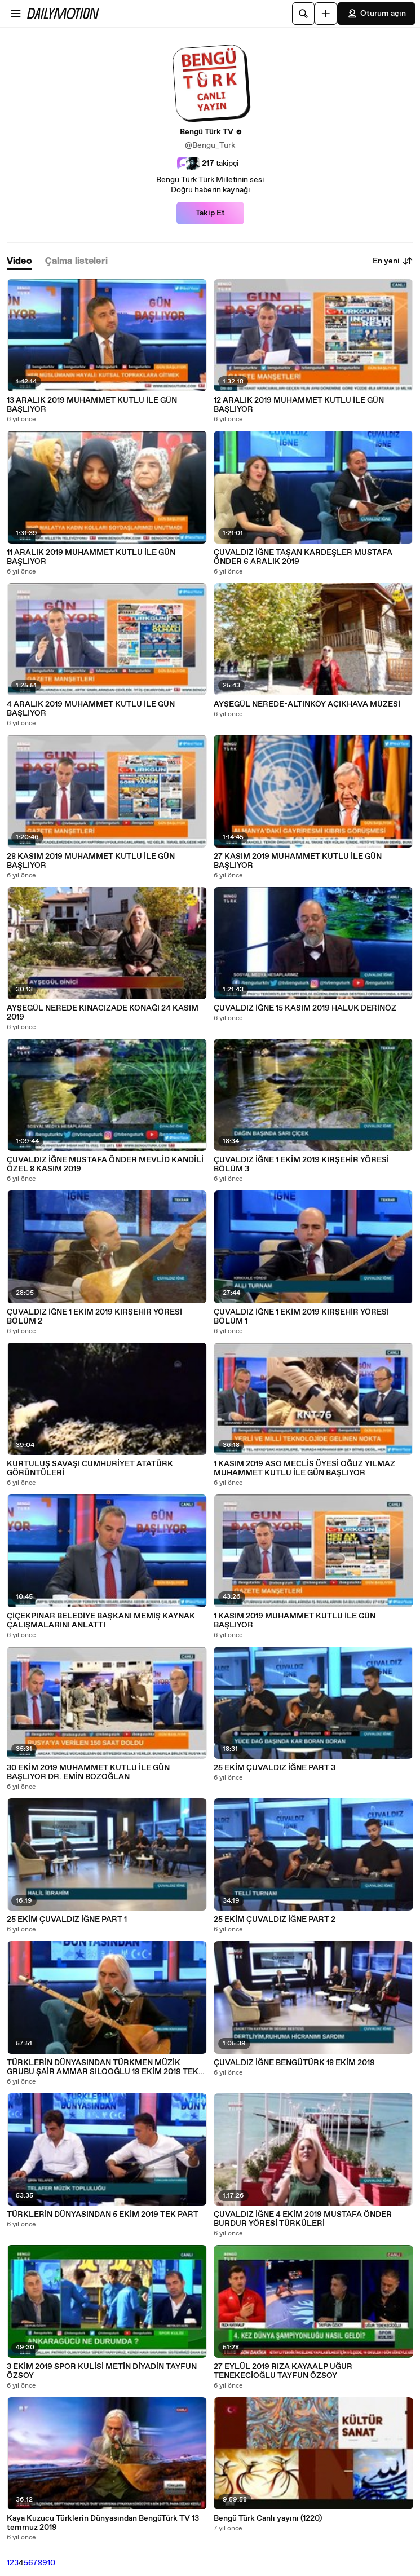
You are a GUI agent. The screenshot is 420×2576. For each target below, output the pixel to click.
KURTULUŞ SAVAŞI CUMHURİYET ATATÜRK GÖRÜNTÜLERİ (90, 1468)
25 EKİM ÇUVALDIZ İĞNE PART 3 (274, 1767)
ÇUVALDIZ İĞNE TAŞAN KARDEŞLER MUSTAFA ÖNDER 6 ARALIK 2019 (303, 557)
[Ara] (303, 13)
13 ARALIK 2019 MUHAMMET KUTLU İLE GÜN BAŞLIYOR (92, 405)
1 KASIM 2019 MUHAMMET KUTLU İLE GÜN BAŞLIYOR (294, 1621)
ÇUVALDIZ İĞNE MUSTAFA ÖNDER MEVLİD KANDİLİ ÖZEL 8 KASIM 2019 (105, 1164)
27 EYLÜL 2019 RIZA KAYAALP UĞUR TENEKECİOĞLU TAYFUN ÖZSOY (283, 2371)
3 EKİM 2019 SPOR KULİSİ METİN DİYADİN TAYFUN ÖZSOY (102, 2371)
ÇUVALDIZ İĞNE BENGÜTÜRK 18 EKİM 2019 (294, 2062)
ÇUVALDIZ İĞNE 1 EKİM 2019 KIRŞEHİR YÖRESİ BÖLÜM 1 (301, 1317)
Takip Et (210, 213)
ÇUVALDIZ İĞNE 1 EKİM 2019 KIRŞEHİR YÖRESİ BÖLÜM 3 (301, 1164)
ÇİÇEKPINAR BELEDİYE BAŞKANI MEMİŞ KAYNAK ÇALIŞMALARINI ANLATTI (101, 1621)
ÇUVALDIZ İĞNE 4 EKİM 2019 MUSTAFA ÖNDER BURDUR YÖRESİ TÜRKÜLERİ (303, 2219)
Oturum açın (376, 13)
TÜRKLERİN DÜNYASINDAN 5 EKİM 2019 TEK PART (102, 2214)
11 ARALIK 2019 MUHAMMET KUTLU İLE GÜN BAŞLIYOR (91, 557)
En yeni (393, 261)
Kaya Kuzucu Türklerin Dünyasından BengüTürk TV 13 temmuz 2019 (103, 2523)
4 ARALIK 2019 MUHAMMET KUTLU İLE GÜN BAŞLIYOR (91, 709)
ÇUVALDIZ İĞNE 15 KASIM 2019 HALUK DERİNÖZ (305, 1008)
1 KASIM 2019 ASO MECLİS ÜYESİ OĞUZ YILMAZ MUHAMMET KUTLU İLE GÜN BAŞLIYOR (304, 1468)
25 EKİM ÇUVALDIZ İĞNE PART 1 (67, 1919)
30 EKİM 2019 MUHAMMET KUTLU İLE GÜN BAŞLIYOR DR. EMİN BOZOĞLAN (88, 1772)
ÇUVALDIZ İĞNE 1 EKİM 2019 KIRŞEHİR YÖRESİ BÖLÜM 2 (94, 1317)
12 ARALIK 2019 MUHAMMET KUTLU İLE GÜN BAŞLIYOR (299, 405)
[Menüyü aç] (16, 13)
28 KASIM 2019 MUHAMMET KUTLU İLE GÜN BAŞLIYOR (91, 861)
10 (51, 2563)
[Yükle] (326, 13)
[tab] (19, 261)
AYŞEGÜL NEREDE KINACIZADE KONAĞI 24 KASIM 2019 (102, 1013)
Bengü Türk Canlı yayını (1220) (268, 2518)
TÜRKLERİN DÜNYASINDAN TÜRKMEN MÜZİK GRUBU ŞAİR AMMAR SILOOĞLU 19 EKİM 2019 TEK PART (102, 2067)
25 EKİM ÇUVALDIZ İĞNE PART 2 (274, 1919)
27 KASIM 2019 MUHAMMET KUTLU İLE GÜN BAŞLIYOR (298, 861)
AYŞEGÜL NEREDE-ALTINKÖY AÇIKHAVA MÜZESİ (307, 704)
